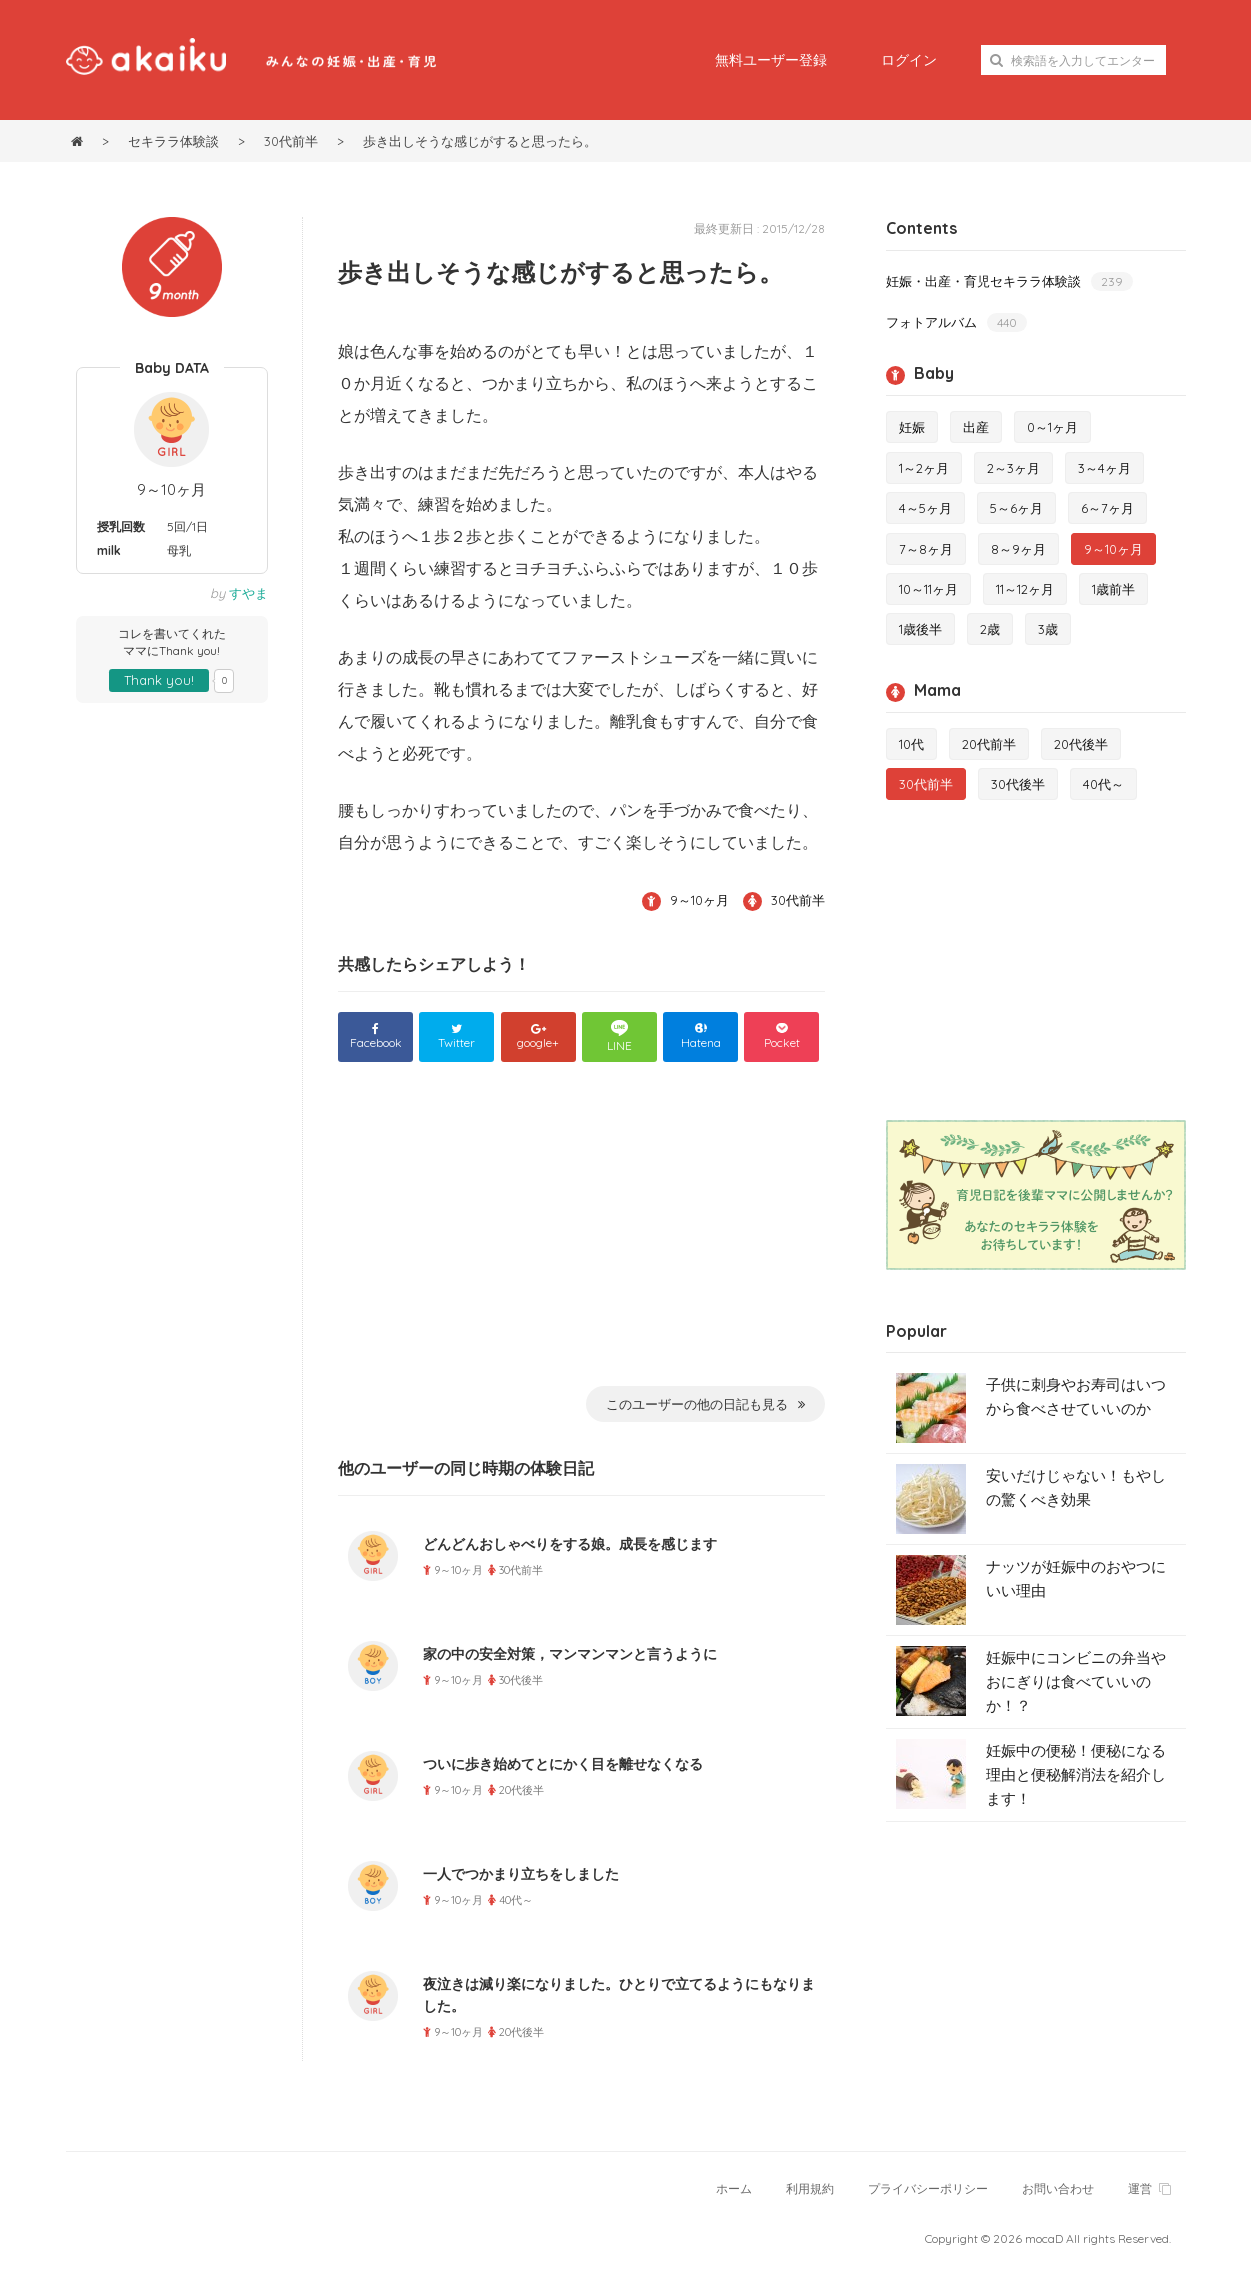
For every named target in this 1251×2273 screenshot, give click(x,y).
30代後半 (1018, 784)
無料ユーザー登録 (771, 60)
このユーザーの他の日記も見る (705, 1404)
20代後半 (1081, 744)
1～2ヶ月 (924, 468)
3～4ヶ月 (1104, 468)
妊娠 (912, 427)
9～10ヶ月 (171, 489)
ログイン (909, 60)
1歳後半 (920, 629)
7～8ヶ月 (926, 549)
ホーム (734, 2188)
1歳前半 (1113, 589)
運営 (1149, 2188)
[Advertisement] (581, 1237)
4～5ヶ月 (925, 508)
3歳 (1048, 629)
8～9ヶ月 (1018, 549)
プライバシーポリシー (928, 2188)
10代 (911, 744)
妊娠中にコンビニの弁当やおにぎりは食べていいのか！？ (1076, 1681)
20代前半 (989, 744)
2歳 (990, 629)
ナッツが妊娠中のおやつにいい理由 (1076, 1578)
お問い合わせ (1058, 2188)
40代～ (1103, 784)
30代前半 (798, 900)
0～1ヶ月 (1052, 427)
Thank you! (159, 680)
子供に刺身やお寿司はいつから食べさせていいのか (1076, 1396)
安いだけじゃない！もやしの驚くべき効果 (1076, 1487)
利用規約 (810, 2188)
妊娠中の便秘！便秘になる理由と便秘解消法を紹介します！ (1076, 1774)
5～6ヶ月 (1016, 508)
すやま (248, 593)
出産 (976, 427)
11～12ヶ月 (1025, 589)
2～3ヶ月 (1013, 468)
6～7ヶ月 (1107, 508)
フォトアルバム (956, 322)
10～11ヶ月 (928, 589)
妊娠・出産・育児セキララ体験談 (1009, 281)
